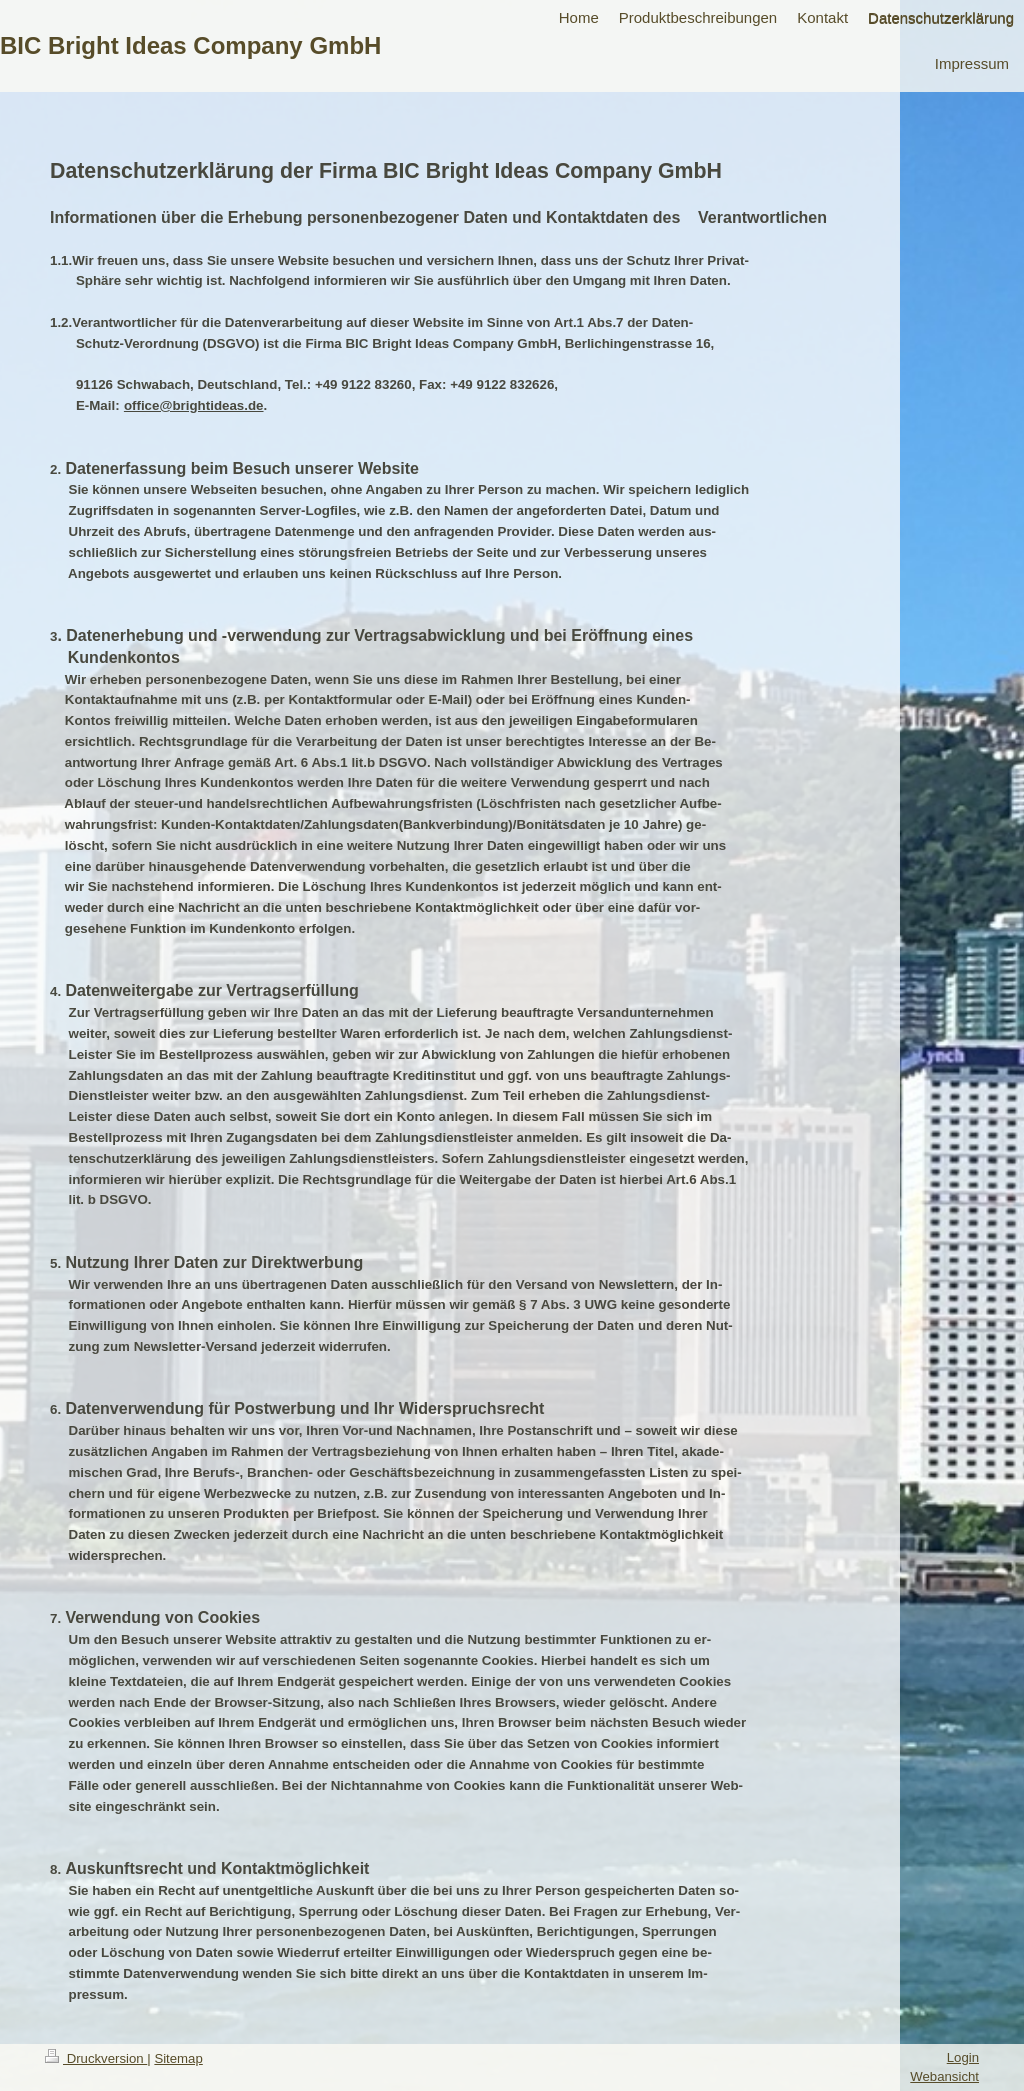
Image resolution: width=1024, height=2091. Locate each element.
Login (963, 2057)
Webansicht (944, 2076)
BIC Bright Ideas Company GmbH (190, 45)
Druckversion (96, 2058)
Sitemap (178, 2058)
